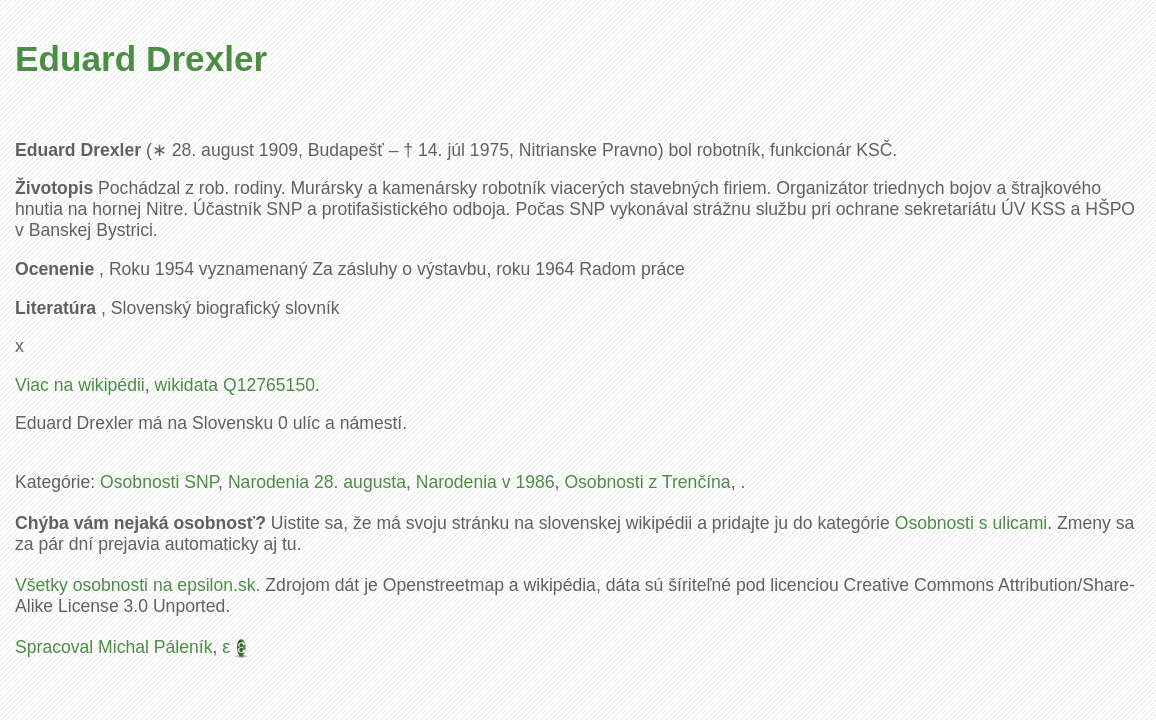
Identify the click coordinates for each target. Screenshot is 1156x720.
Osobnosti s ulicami (971, 523)
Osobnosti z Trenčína (647, 482)
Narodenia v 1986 (485, 482)
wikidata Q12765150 (235, 385)
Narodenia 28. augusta (317, 482)
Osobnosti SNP (159, 482)
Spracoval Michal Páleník (114, 647)
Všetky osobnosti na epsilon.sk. (137, 585)
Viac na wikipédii (80, 385)
